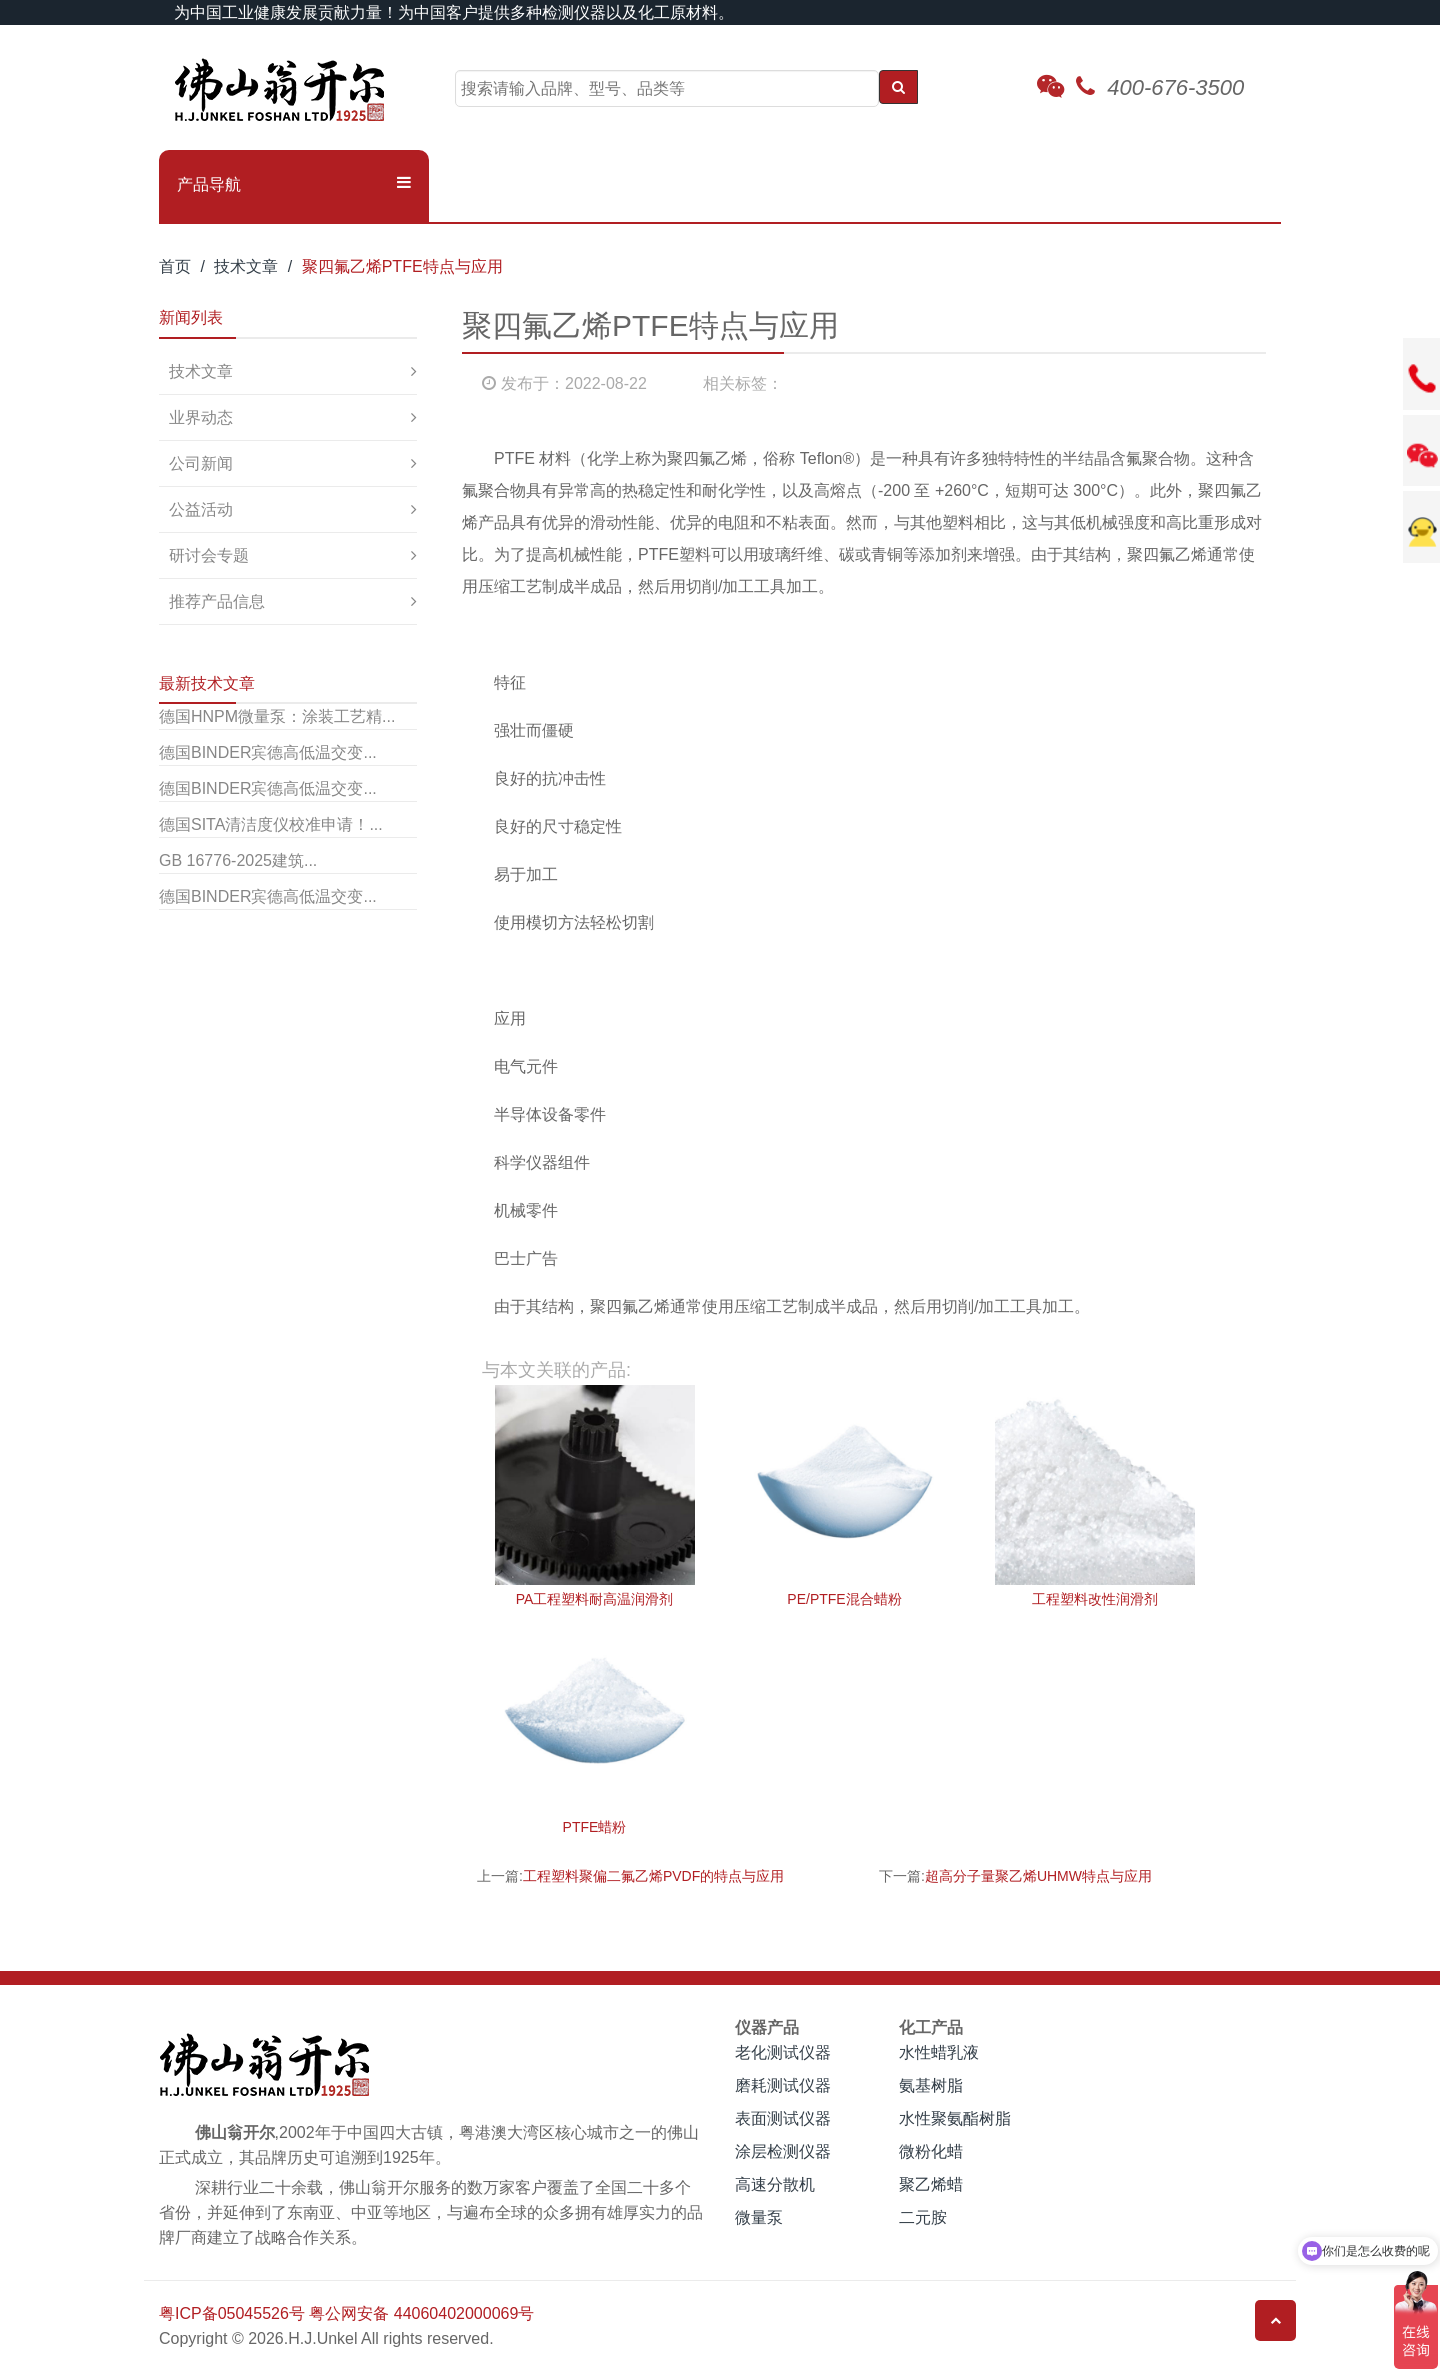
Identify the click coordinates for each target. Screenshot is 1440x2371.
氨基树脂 (931, 2085)
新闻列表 (191, 317)
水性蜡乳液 (939, 2052)
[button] (294, 185)
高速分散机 (775, 2184)
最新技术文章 (207, 683)
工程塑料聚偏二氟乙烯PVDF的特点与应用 (653, 1876)
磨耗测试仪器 (783, 2085)
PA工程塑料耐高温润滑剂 (595, 1599)
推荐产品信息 (217, 601)
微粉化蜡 (931, 2151)
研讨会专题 (209, 555)
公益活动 (201, 509)
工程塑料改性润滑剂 (1095, 1599)
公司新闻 (201, 463)
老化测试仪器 (783, 2052)
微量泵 (759, 2217)
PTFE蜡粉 (595, 1827)
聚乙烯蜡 (931, 2184)
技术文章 (246, 266)
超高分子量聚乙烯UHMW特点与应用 (1038, 1876)
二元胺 (923, 2217)
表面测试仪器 (783, 2118)
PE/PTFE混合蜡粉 (844, 1599)
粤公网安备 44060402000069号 (421, 2313)
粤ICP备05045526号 (232, 2313)
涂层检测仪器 (783, 2151)
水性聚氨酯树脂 (955, 2118)
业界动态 (201, 417)
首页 (175, 266)
